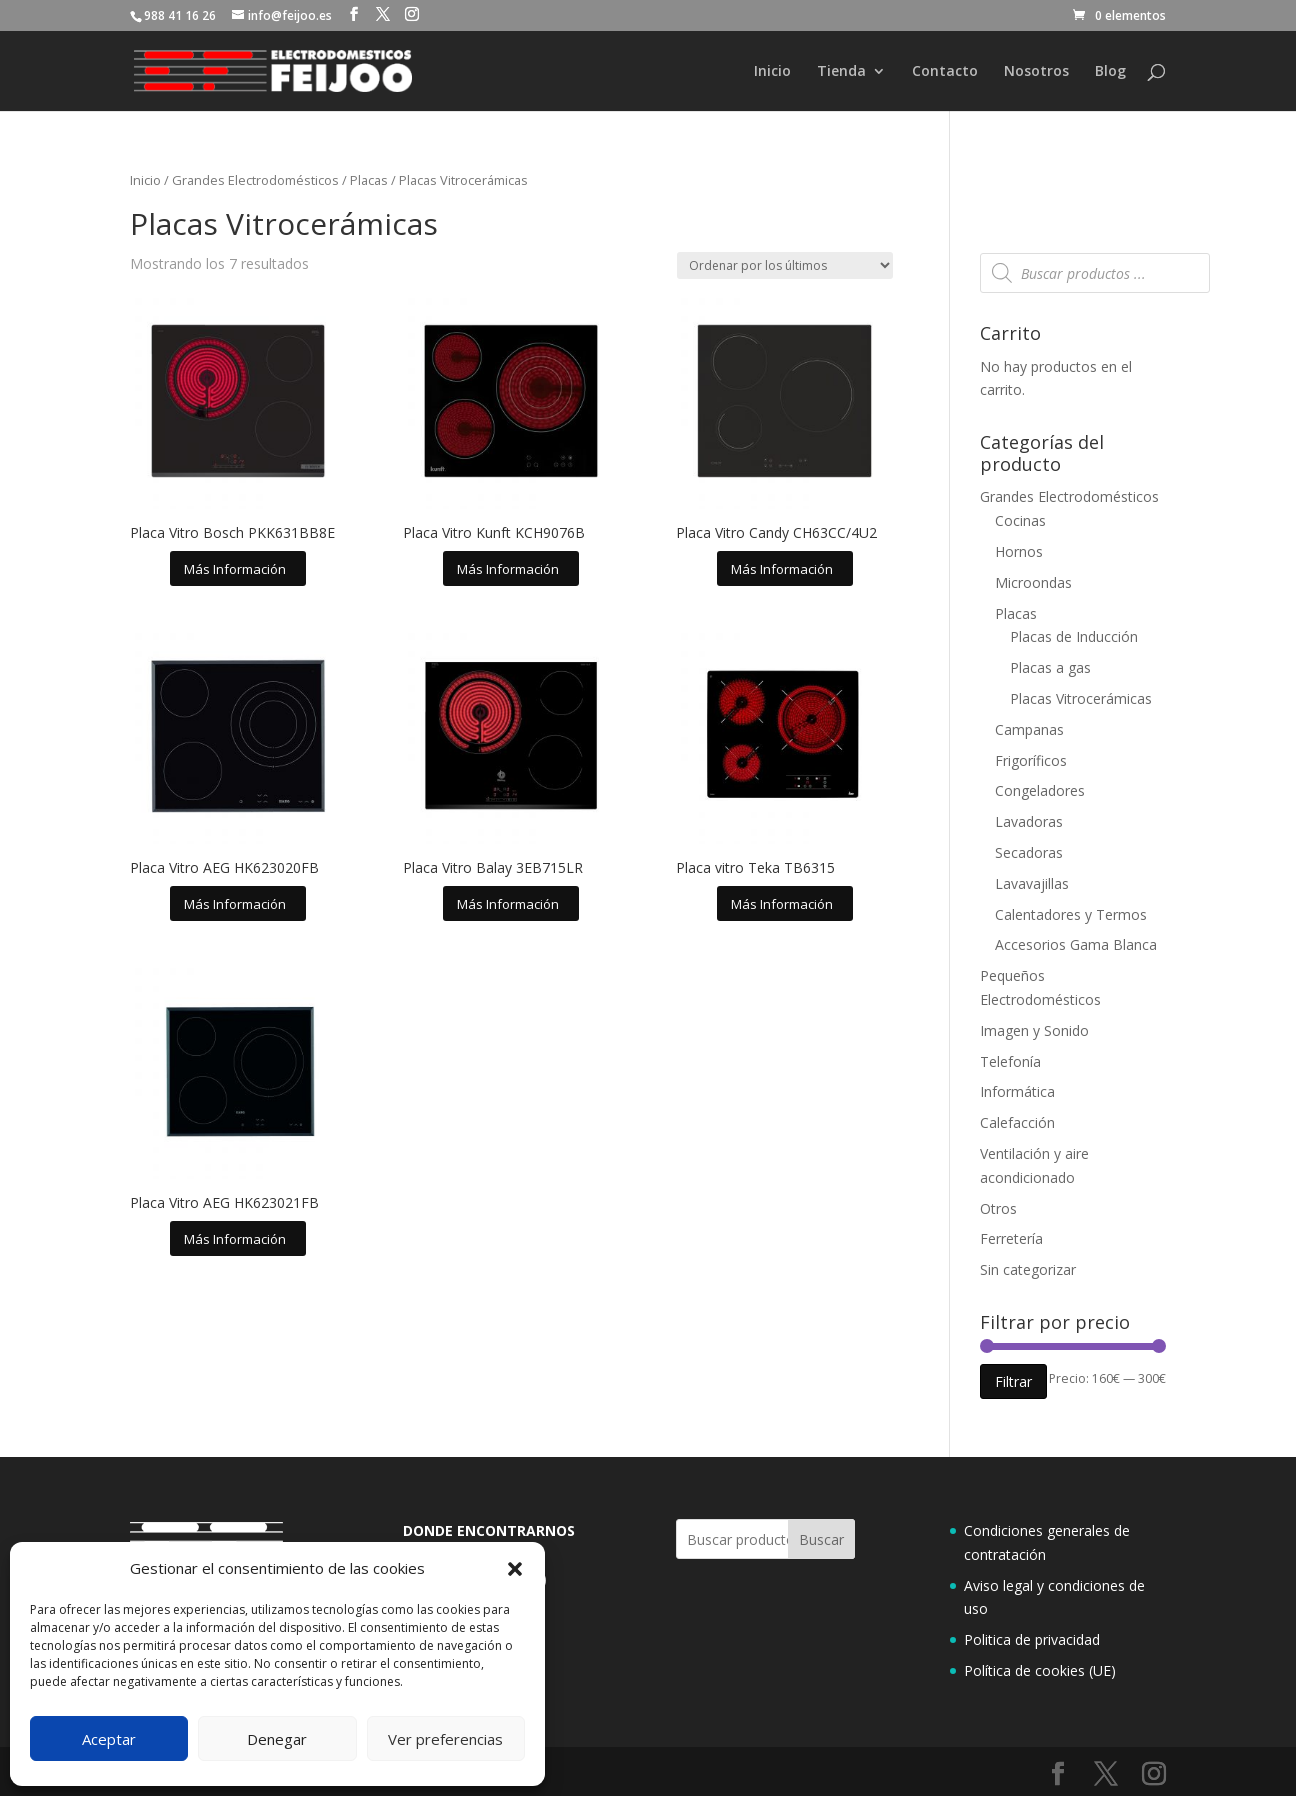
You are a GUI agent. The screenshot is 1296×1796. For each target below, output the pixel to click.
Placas (369, 180)
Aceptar (109, 1739)
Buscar (821, 1539)
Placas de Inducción (1074, 636)
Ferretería (1011, 1238)
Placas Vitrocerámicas (1081, 698)
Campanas (1029, 729)
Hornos (1019, 551)
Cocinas (1020, 520)
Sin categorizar (1028, 1269)
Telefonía (1010, 1061)
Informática (1017, 1091)
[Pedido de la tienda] (785, 265)
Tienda (841, 72)
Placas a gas (1050, 667)
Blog (1110, 72)
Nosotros (1036, 72)
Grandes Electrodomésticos (255, 180)
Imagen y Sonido (1034, 1030)
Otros (998, 1208)
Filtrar (1013, 1381)
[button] (515, 1569)
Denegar (277, 1739)
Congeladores (1040, 790)
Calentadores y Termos (1071, 914)
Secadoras (1029, 852)
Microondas (1033, 582)
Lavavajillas (1032, 883)
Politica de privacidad (1032, 1639)
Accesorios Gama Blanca (1076, 944)
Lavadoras (1029, 821)
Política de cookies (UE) (1040, 1670)
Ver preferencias (445, 1739)
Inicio (772, 72)
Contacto (945, 72)
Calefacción (1017, 1122)
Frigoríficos (1031, 760)
